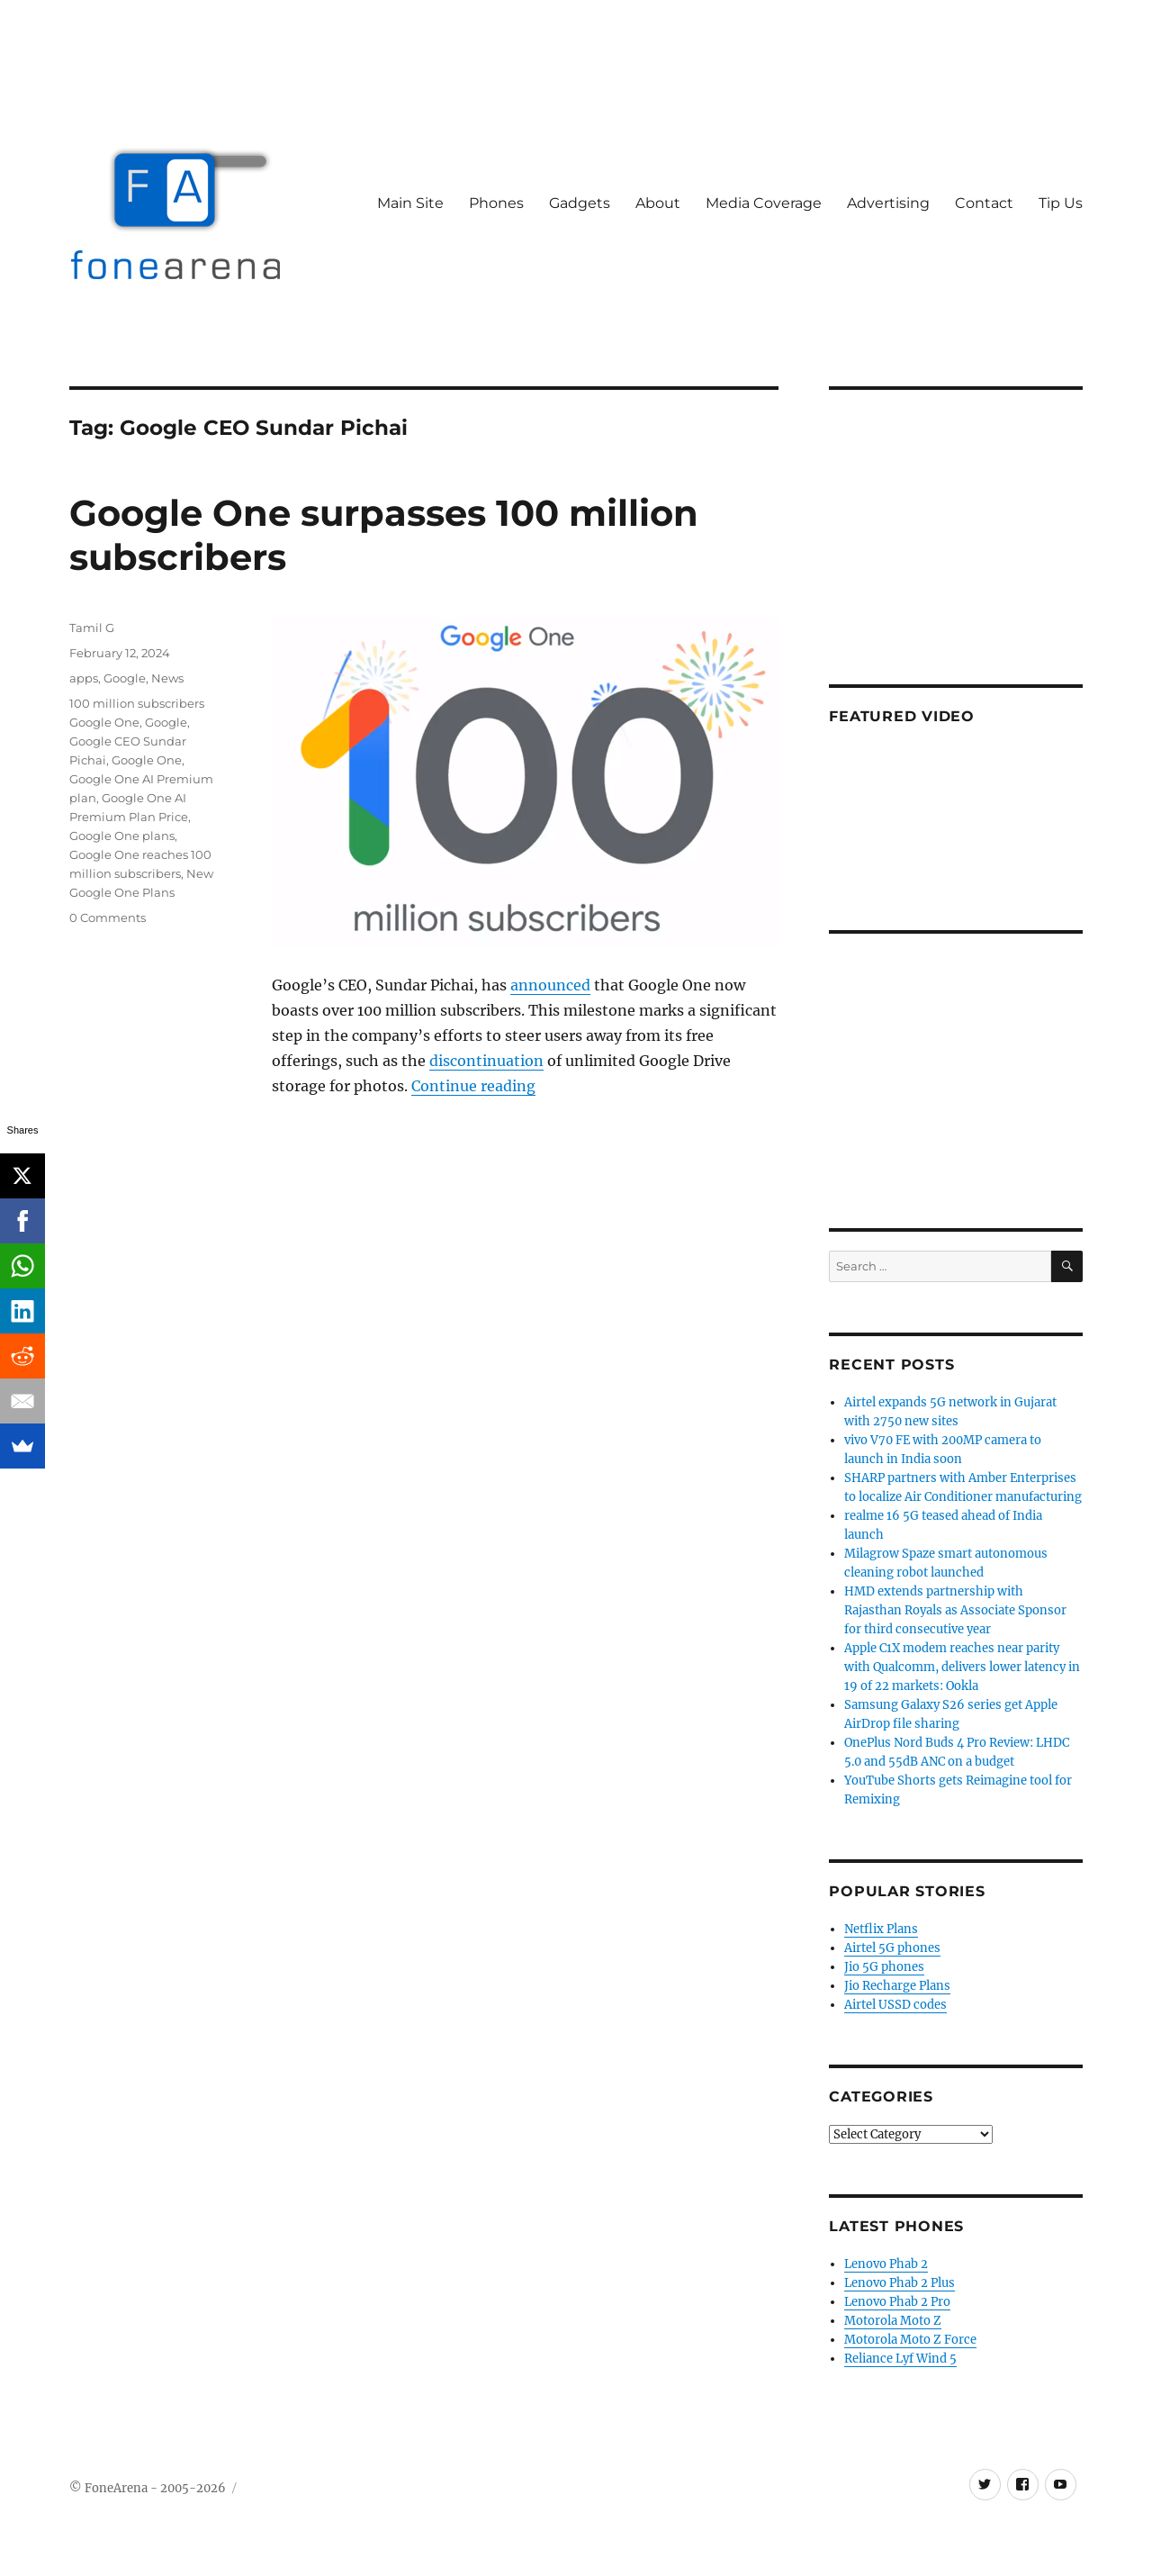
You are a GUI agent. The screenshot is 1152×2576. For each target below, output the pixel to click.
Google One (147, 760)
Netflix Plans (881, 1929)
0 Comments (107, 917)
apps (83, 678)
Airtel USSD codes (895, 2004)
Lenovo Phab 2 (886, 2264)
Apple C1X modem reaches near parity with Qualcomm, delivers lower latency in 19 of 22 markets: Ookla (962, 1667)
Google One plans (122, 835)
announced (550, 985)
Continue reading (473, 1086)
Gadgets (579, 203)
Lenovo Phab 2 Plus (899, 2283)
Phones (496, 203)
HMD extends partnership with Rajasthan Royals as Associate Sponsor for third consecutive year (955, 1610)
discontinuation (486, 1061)
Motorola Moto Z (892, 2320)
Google (125, 678)
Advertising (888, 203)
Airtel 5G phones (892, 1948)
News (167, 678)
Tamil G (91, 627)
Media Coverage (764, 203)
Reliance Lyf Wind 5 (900, 2358)
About (657, 203)
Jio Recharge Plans (897, 1985)
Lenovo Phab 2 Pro (897, 2301)
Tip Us (1061, 203)
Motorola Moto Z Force (910, 2339)
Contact (984, 203)
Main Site (410, 203)
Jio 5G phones (884, 1967)
